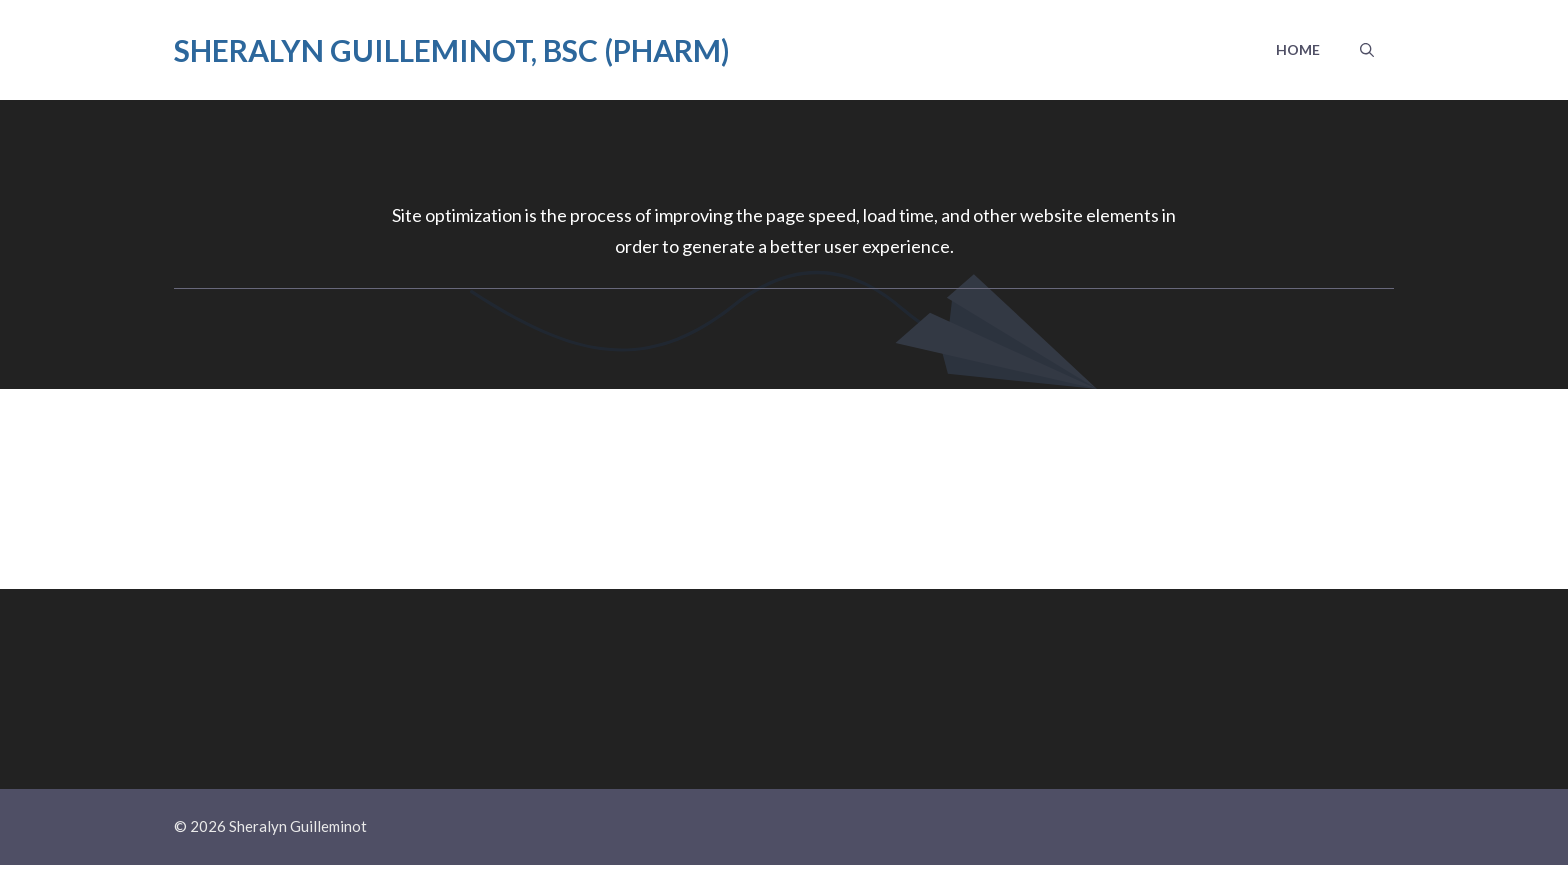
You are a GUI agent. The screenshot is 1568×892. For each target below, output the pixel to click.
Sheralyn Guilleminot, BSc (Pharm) (452, 50)
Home (1298, 49)
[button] (1367, 50)
